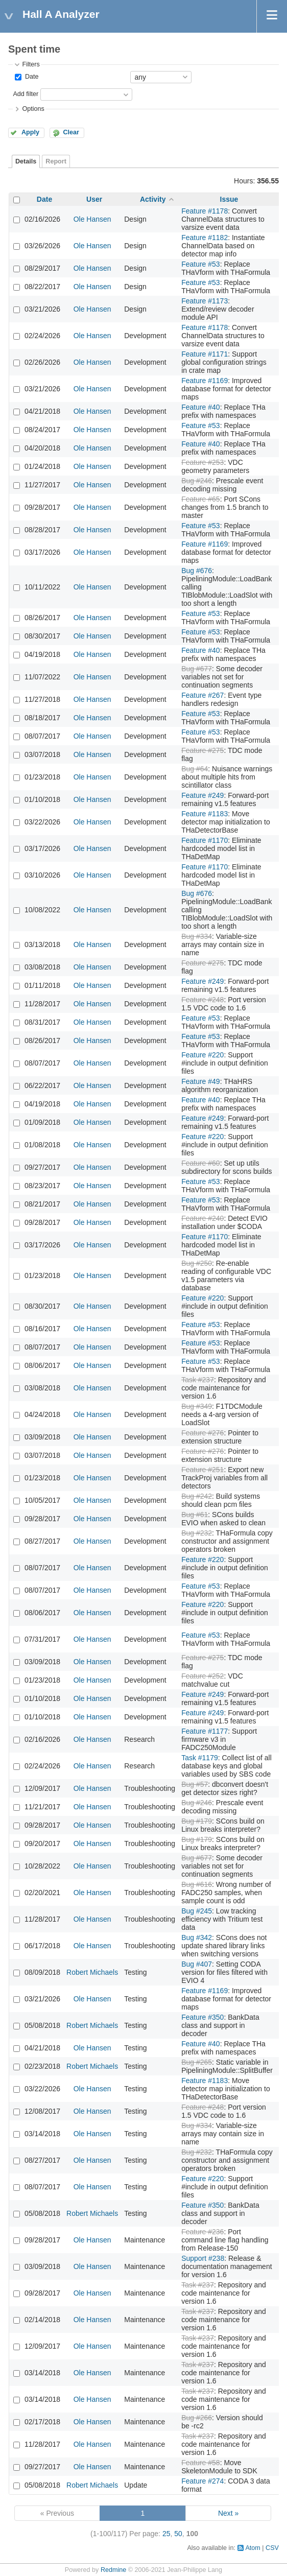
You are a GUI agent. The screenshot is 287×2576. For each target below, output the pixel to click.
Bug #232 (196, 1533)
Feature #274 (202, 2481)
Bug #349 (196, 1406)
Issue (229, 199)
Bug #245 (196, 1911)
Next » (228, 2513)
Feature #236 (202, 2232)
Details (25, 161)
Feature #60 (200, 1163)
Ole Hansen (92, 219)
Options (33, 108)
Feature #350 (202, 2017)
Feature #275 (202, 750)
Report (55, 161)
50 (178, 2534)
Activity (153, 199)
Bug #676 (196, 570)
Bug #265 (196, 2062)
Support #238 (202, 2258)
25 (166, 2534)
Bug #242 (196, 1496)
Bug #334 (196, 936)
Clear (71, 132)
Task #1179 (199, 1758)
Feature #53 (200, 264)
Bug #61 (194, 1514)
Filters (30, 64)
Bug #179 (196, 1821)
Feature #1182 (204, 237)
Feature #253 (202, 462)
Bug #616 (196, 1884)
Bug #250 (196, 1263)
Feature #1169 (204, 380)
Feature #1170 (204, 840)
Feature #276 (202, 1433)
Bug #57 (194, 1784)
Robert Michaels (92, 1972)
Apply (30, 132)
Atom (252, 2547)
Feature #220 (202, 1055)
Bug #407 (196, 1964)
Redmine (113, 2569)
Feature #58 (200, 2463)
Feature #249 (202, 795)
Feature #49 (200, 1081)
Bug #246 (196, 481)
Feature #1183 (204, 814)
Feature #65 (200, 499)
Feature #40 (200, 407)
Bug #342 (196, 1937)
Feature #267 (202, 695)
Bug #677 (196, 669)
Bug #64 (194, 769)
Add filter (25, 94)
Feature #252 (202, 1676)
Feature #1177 (204, 1731)
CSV (272, 2547)
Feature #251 (202, 1470)
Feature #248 (202, 1000)
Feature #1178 (204, 211)
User (94, 199)
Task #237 (197, 1380)
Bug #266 (196, 2418)
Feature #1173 (204, 301)
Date (30, 76)
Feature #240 (202, 1218)
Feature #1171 (204, 354)
